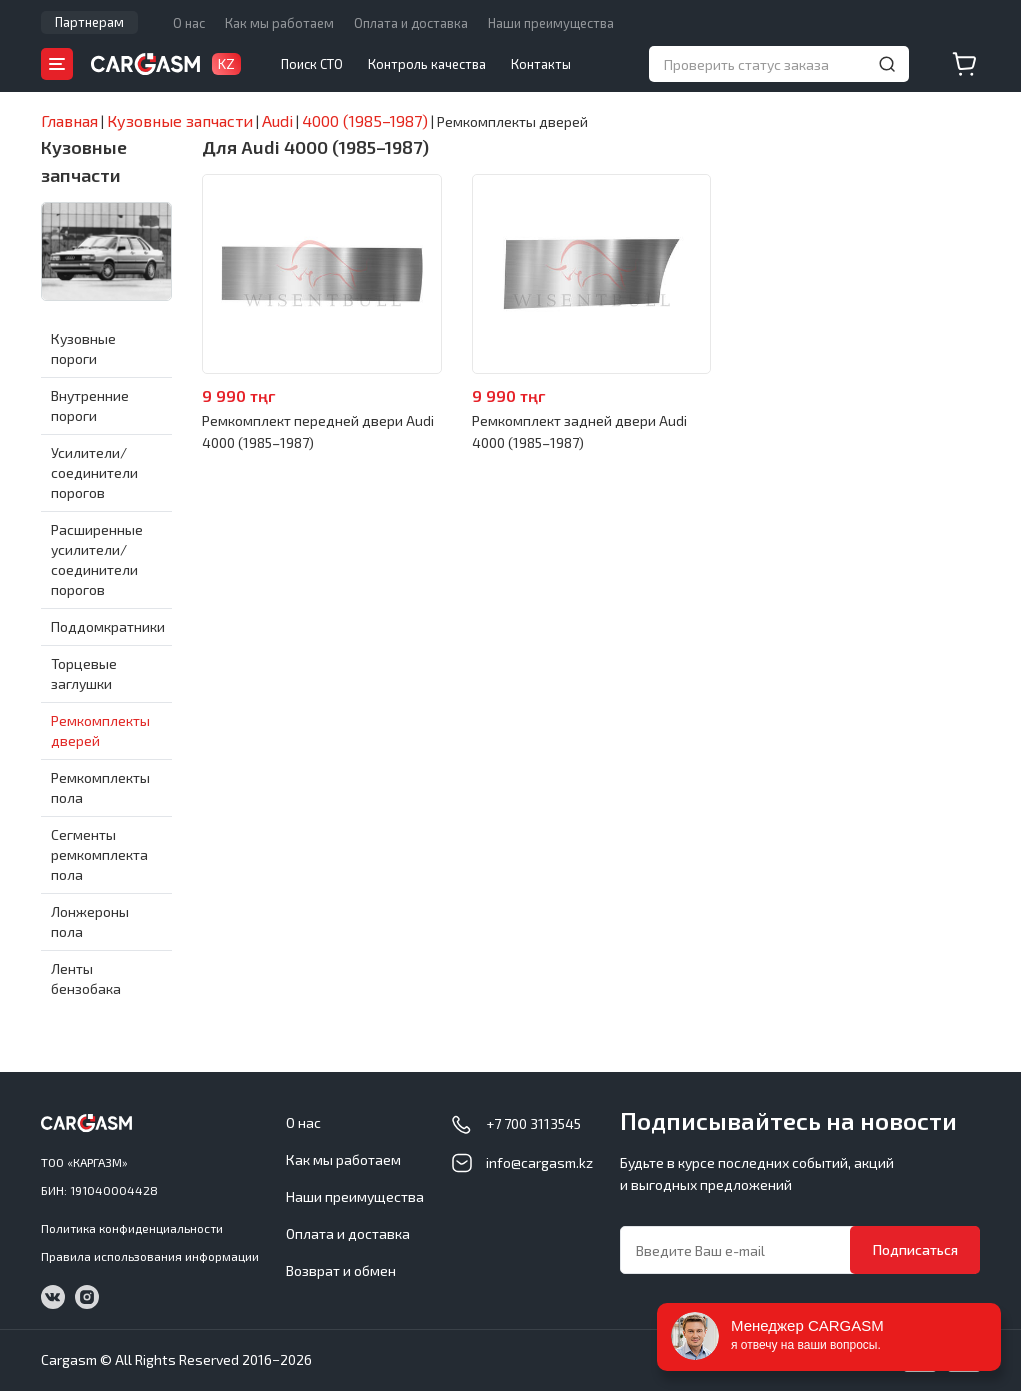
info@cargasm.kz (539, 1162)
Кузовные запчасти (84, 161)
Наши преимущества (551, 23)
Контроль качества (427, 64)
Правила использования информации (150, 1256)
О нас (189, 23)
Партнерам (89, 22)
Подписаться (915, 1249)
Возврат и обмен (341, 1270)
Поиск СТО (312, 64)
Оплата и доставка (411, 23)
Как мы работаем (279, 23)
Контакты (541, 64)
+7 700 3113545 (533, 1123)
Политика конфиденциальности (132, 1228)
